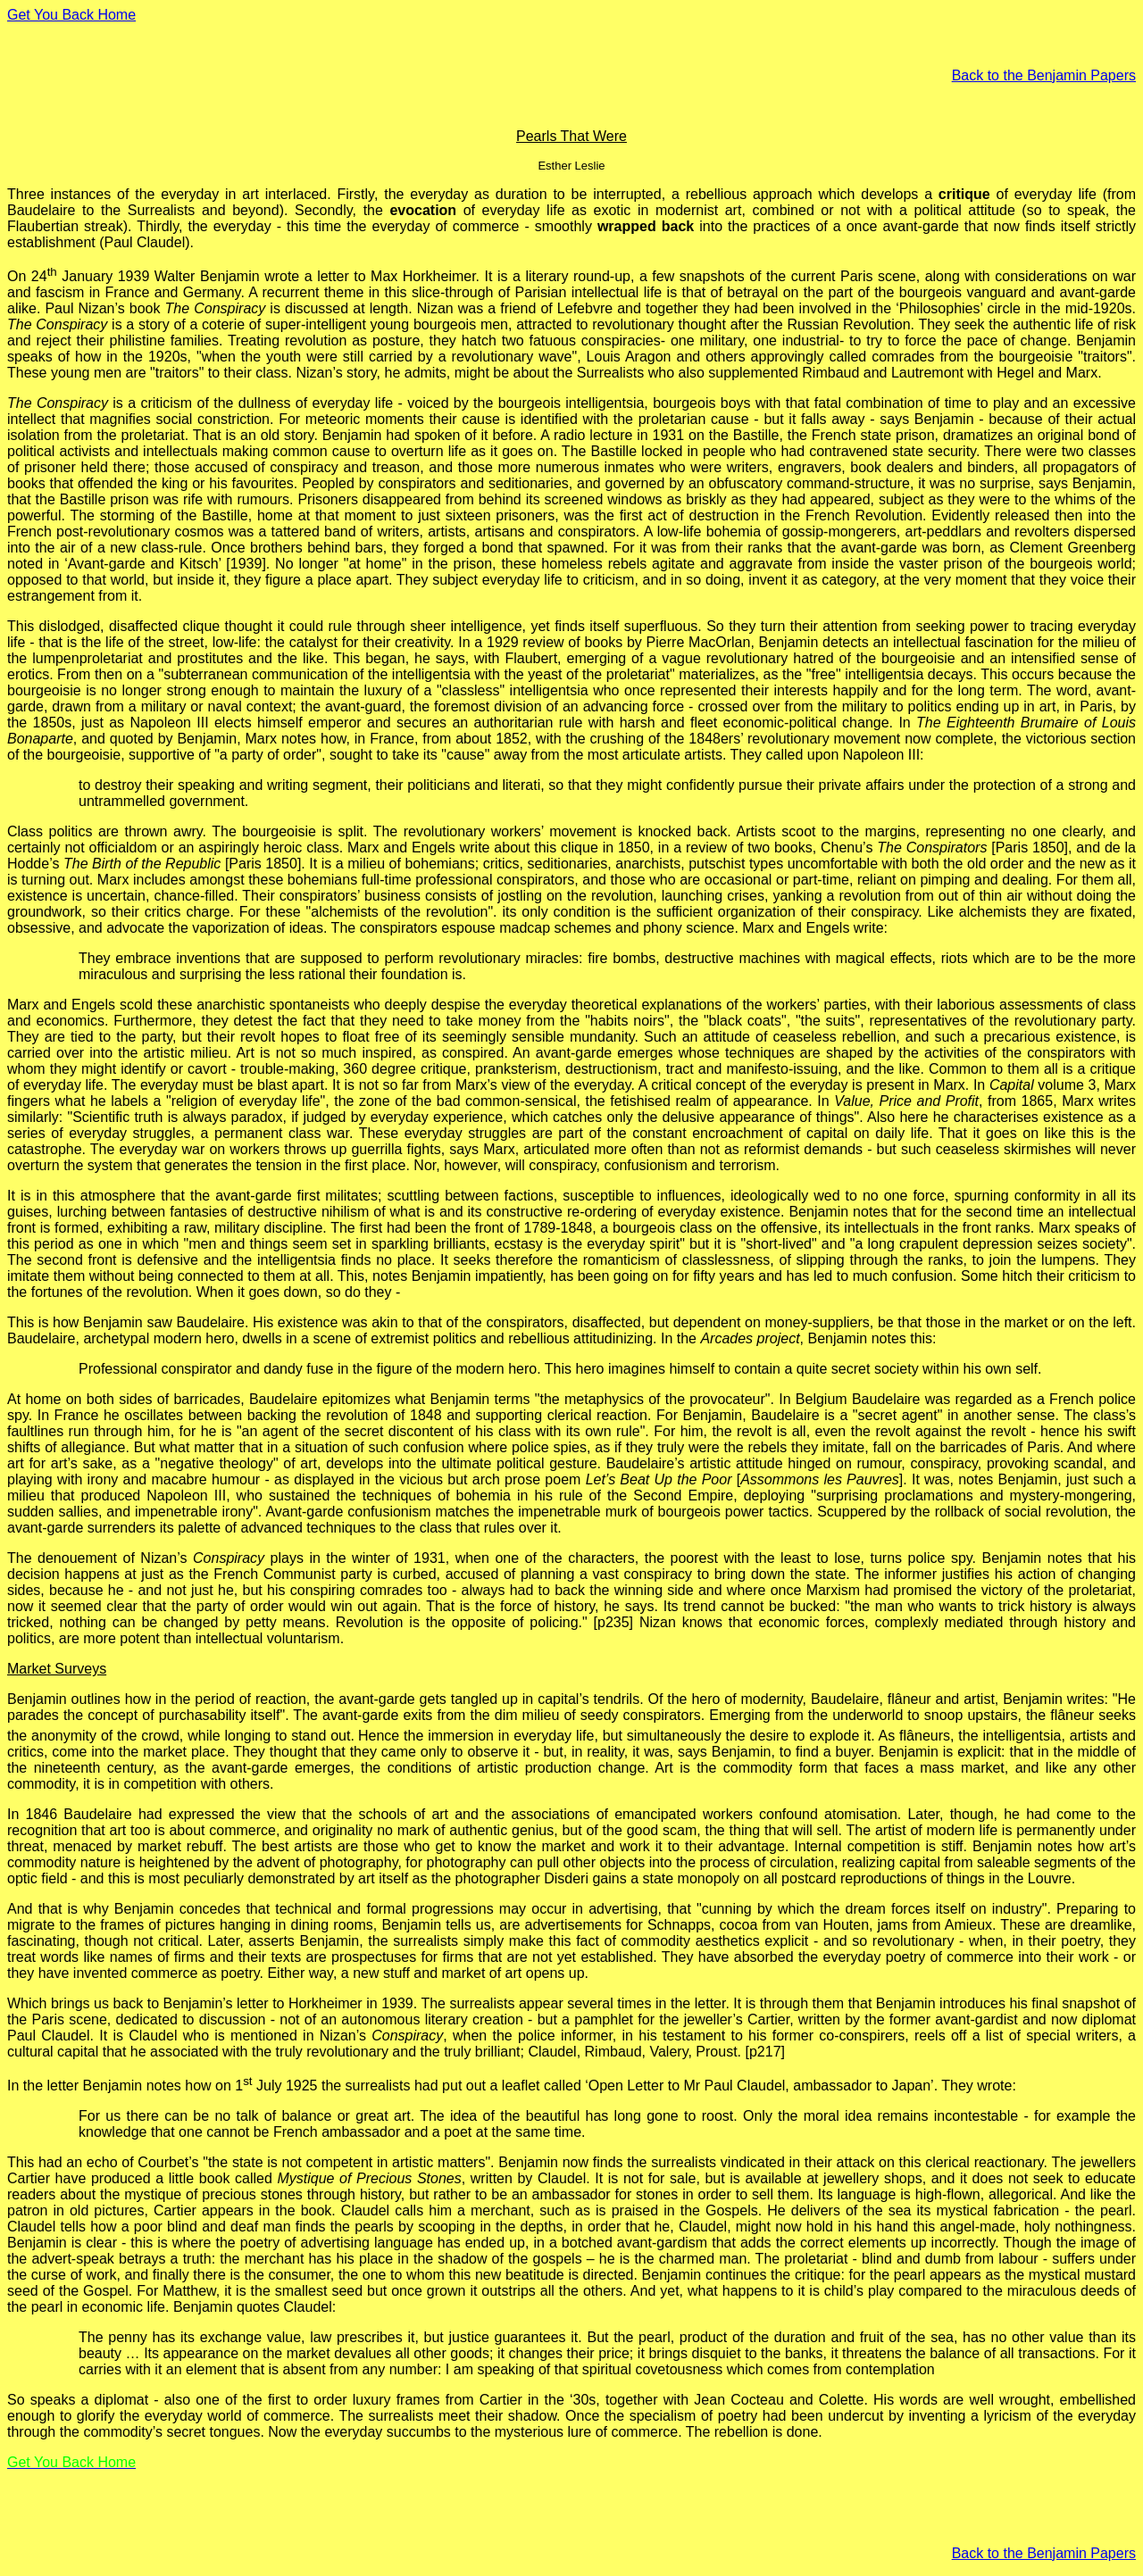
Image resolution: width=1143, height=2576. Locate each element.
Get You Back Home (71, 14)
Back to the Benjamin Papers (1044, 75)
